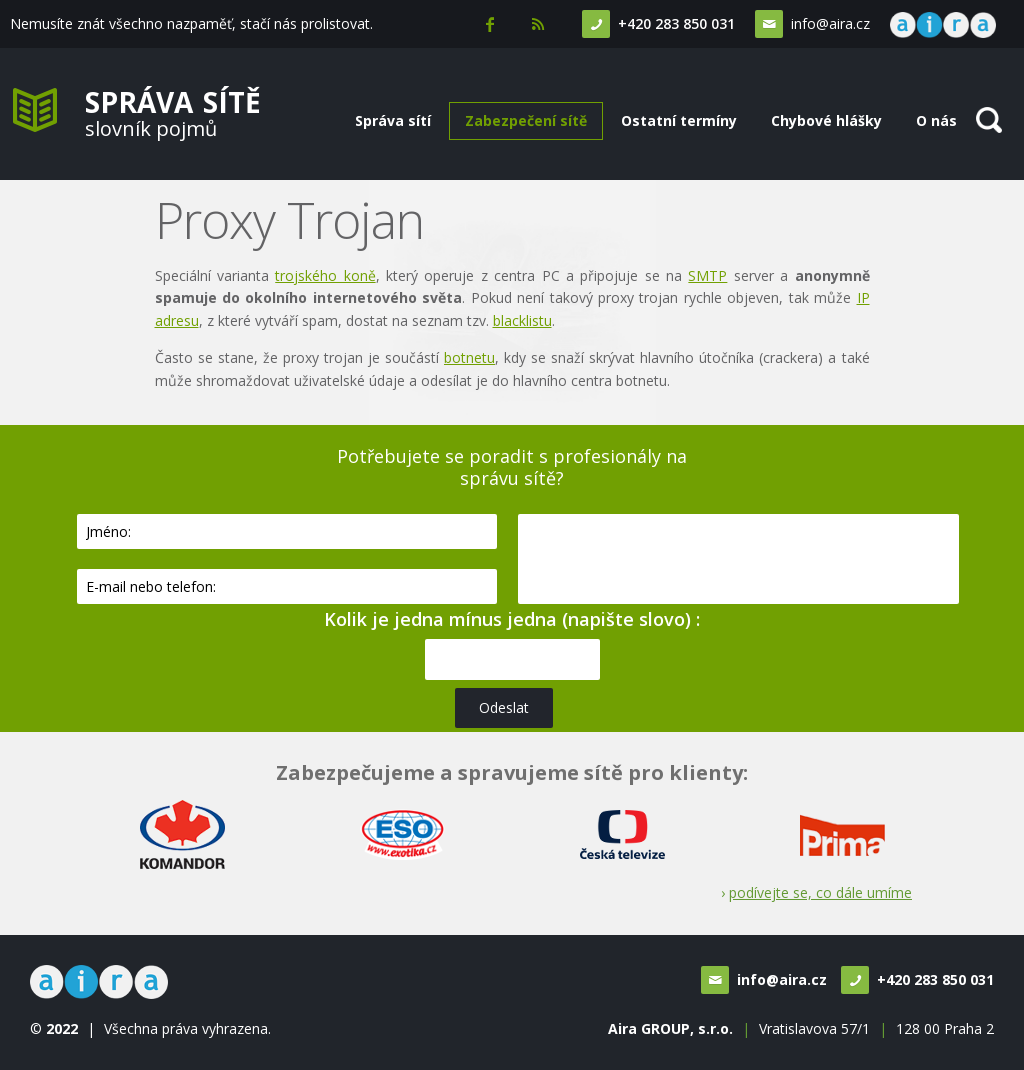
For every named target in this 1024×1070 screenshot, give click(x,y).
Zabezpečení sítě (526, 120)
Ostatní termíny (679, 120)
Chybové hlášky (826, 120)
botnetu (469, 357)
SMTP (707, 275)
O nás (936, 120)
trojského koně (325, 275)
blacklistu (522, 320)
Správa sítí (393, 120)
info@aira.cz (828, 23)
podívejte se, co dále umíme (820, 892)
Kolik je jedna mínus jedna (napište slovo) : (512, 619)
